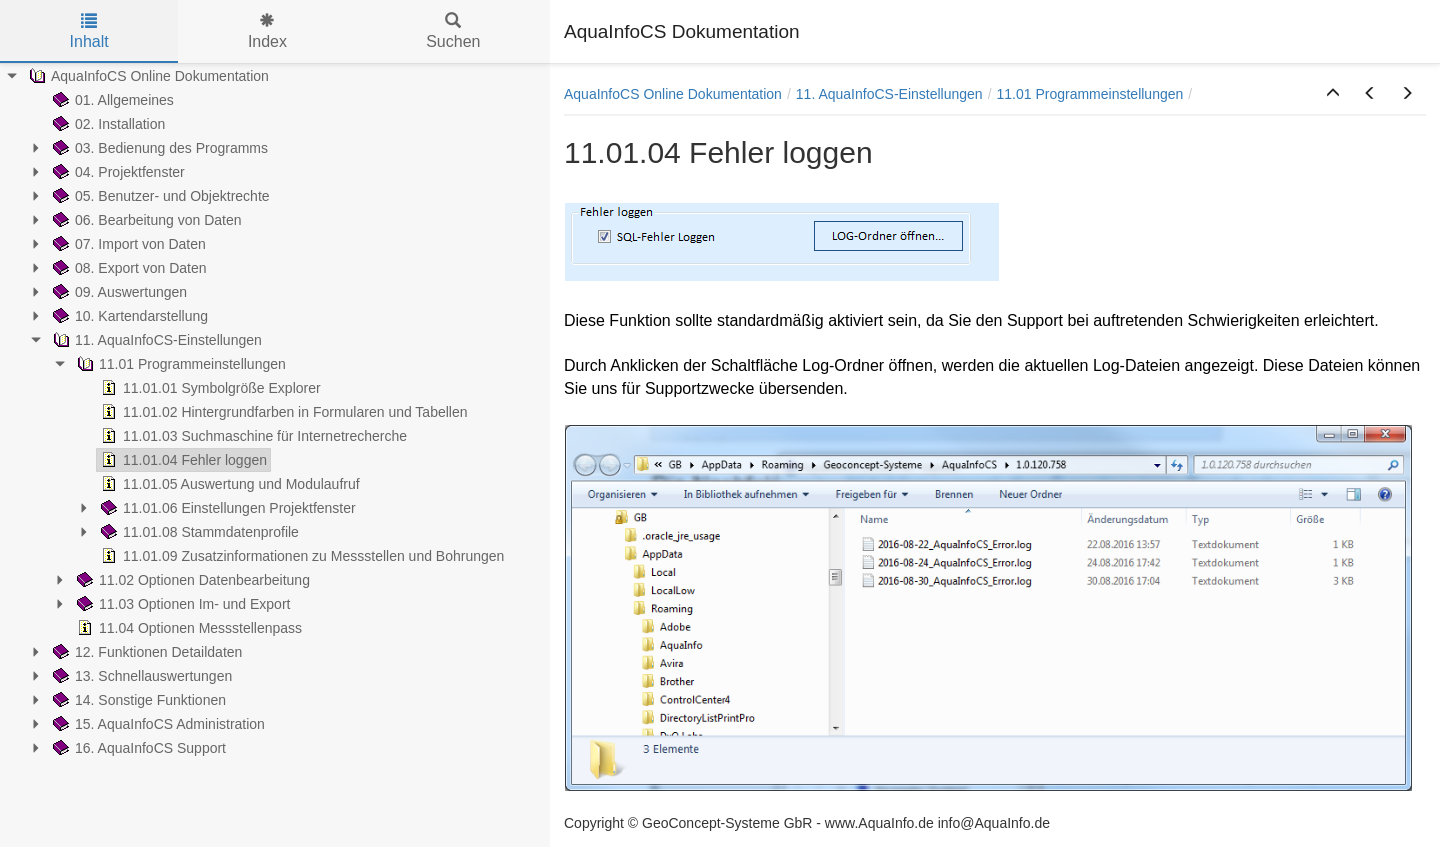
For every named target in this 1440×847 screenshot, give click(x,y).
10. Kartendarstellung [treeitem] (128, 316)
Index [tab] (267, 31)
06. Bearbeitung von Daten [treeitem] (145, 220)
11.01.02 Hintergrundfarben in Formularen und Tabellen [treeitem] (282, 412)
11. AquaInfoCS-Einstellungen (889, 94)
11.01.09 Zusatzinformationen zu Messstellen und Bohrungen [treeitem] (300, 556)
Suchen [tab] (453, 31)
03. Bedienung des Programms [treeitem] (158, 148)
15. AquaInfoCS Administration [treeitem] (157, 724)
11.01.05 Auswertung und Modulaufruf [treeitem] (228, 484)
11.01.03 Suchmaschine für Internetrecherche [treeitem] (252, 436)
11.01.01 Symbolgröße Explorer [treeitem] (209, 388)
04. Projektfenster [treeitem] (117, 172)
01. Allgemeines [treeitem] (111, 100)
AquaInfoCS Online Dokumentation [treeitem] (147, 76)
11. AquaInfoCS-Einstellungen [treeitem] (155, 340)
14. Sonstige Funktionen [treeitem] (137, 700)
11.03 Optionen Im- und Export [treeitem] (181, 604)
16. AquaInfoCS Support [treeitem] (137, 748)
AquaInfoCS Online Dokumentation (673, 94)
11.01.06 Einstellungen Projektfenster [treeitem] (226, 508)
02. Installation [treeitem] (107, 124)
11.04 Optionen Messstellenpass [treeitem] (187, 628)
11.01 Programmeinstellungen (1090, 94)
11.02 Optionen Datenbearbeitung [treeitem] (191, 580)
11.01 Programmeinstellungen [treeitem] (179, 364)
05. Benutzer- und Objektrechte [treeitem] (159, 196)
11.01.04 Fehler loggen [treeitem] (182, 460)
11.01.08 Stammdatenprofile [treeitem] (198, 532)
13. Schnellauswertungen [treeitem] (140, 676)
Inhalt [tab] (89, 31)
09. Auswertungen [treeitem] (118, 292)
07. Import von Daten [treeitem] (127, 244)
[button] (1333, 94)
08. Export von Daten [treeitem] (128, 268)
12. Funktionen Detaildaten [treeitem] (145, 652)
